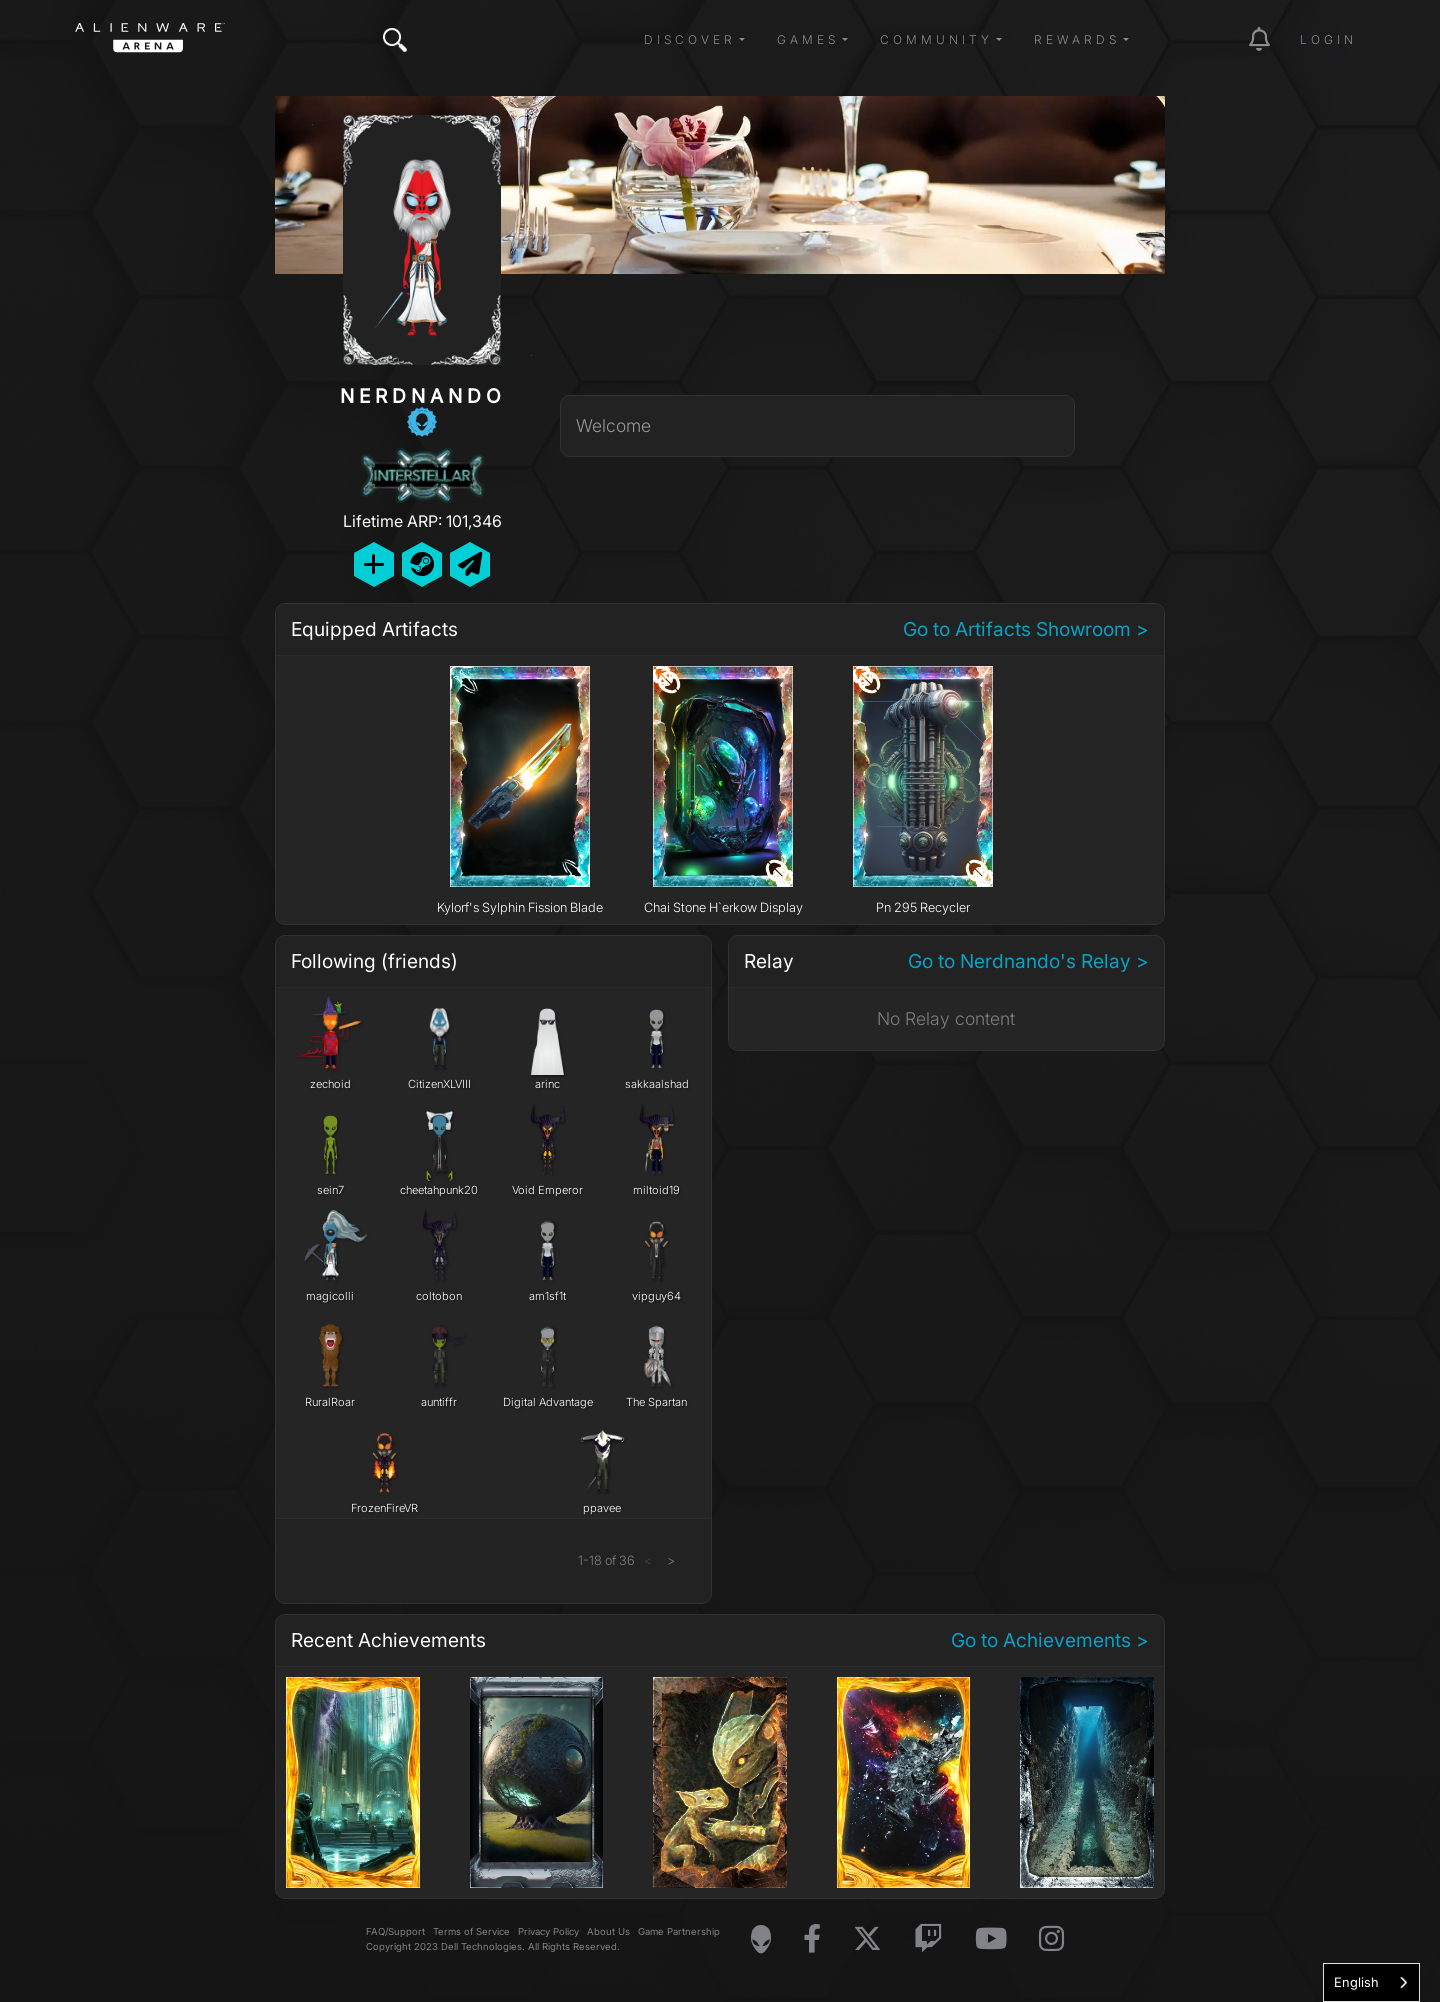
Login (1328, 39)
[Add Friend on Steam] (422, 564)
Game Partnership (679, 1931)
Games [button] (808, 39)
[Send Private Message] (470, 564)
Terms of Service (471, 1931)
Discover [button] (690, 39)
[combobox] (1371, 1982)
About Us (608, 1931)
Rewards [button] (1077, 39)
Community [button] (936, 39)
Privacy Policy (548, 1931)
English (1356, 1982)
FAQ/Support (395, 1931)
